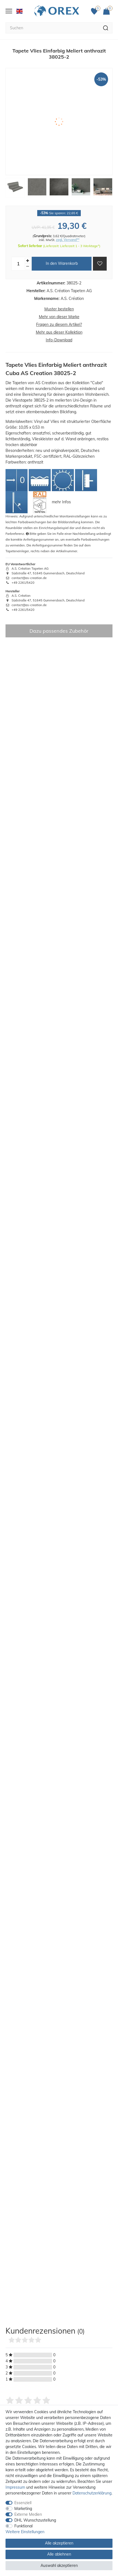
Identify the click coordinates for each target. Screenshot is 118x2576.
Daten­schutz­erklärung (92, 2493)
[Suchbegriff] (52, 27)
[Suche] (105, 27)
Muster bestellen (59, 309)
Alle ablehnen (59, 2554)
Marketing (23, 2508)
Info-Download (59, 339)
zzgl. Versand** (67, 240)
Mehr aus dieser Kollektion (59, 332)
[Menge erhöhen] (27, 261)
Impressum (15, 2487)
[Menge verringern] (27, 266)
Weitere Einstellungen (25, 2531)
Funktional (23, 2525)
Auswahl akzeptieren (59, 2565)
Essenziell (22, 2502)
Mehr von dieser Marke (59, 316)
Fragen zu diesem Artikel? (59, 324)
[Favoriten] (95, 11)
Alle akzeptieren (59, 2543)
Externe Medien (28, 2514)
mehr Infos (61, 501)
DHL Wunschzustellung (35, 2520)
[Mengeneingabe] (18, 263)
